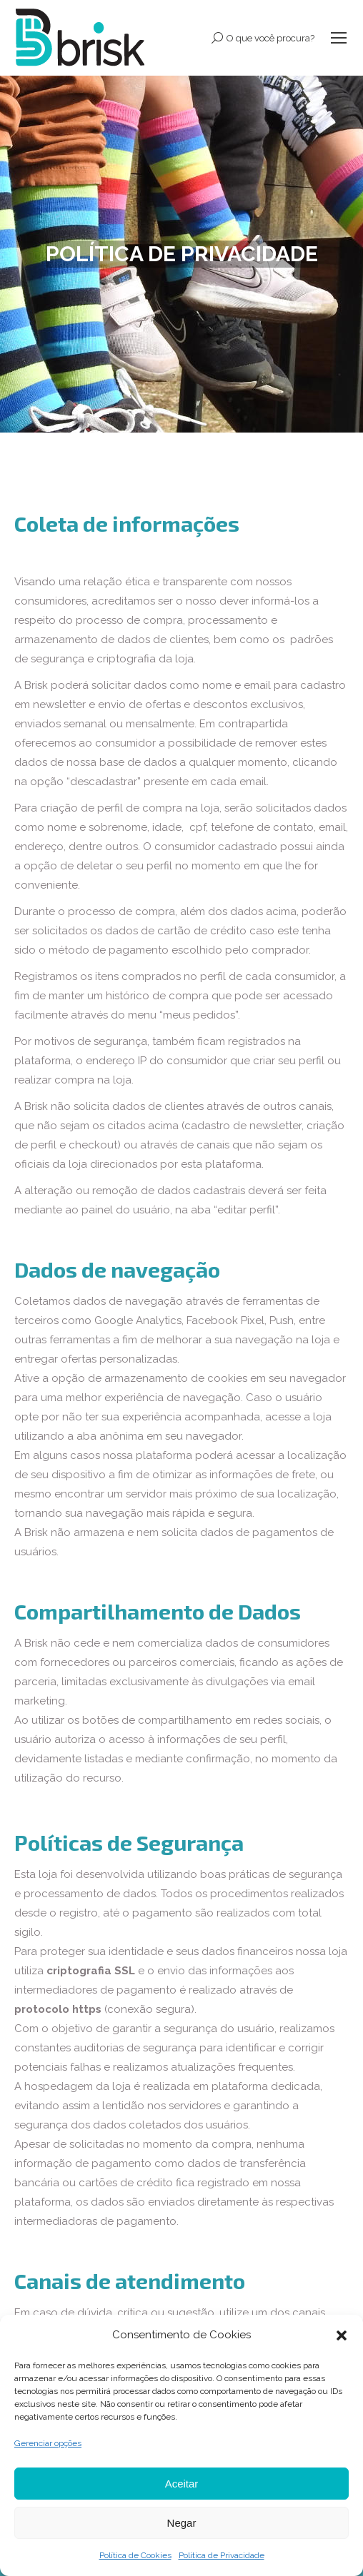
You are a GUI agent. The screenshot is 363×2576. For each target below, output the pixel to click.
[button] (341, 2335)
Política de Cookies (135, 2555)
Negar (182, 2523)
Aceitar (182, 2483)
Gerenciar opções (47, 2443)
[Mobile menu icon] (339, 38)
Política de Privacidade (221, 2555)
